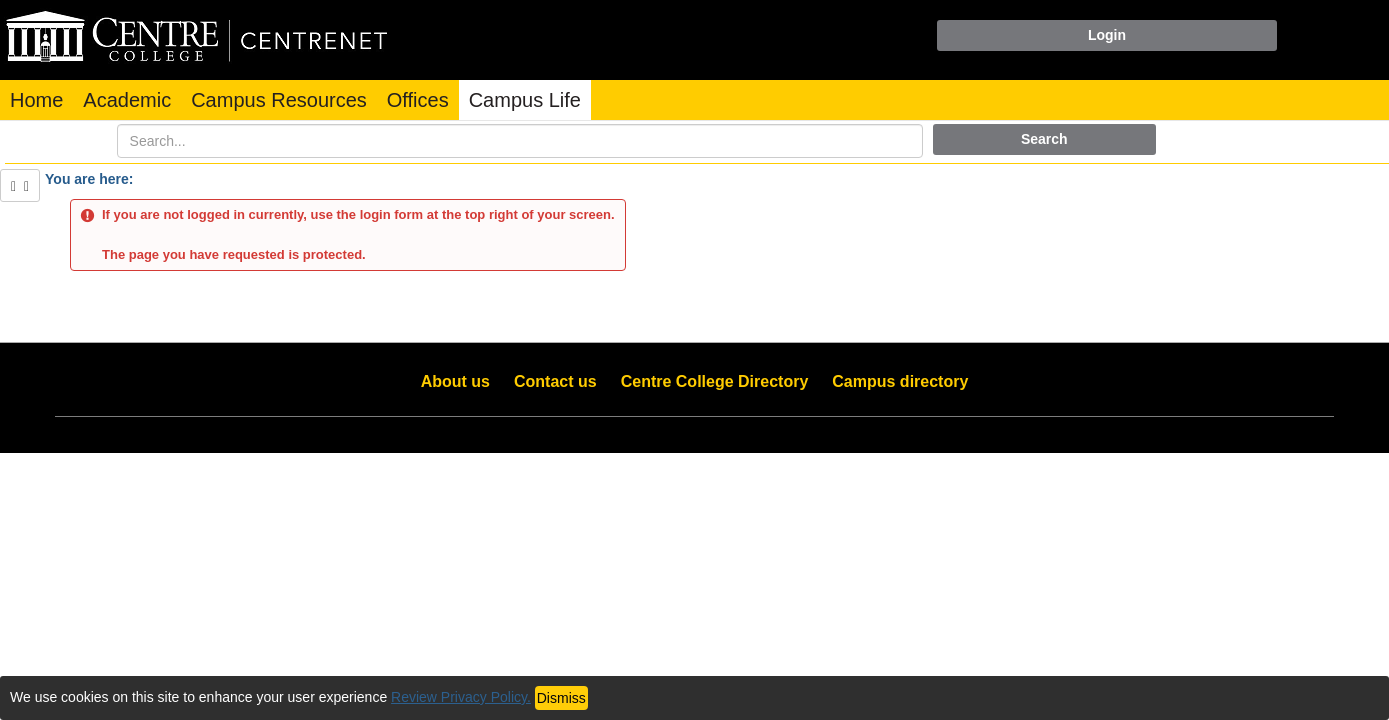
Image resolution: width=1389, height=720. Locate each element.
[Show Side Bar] (20, 185)
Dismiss (561, 698)
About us (455, 381)
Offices (418, 100)
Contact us (555, 381)
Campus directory (900, 381)
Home (36, 100)
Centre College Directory (715, 381)
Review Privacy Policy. (461, 697)
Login (1107, 35)
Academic (127, 100)
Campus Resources (279, 100)
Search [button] (1044, 139)
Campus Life (525, 100)
